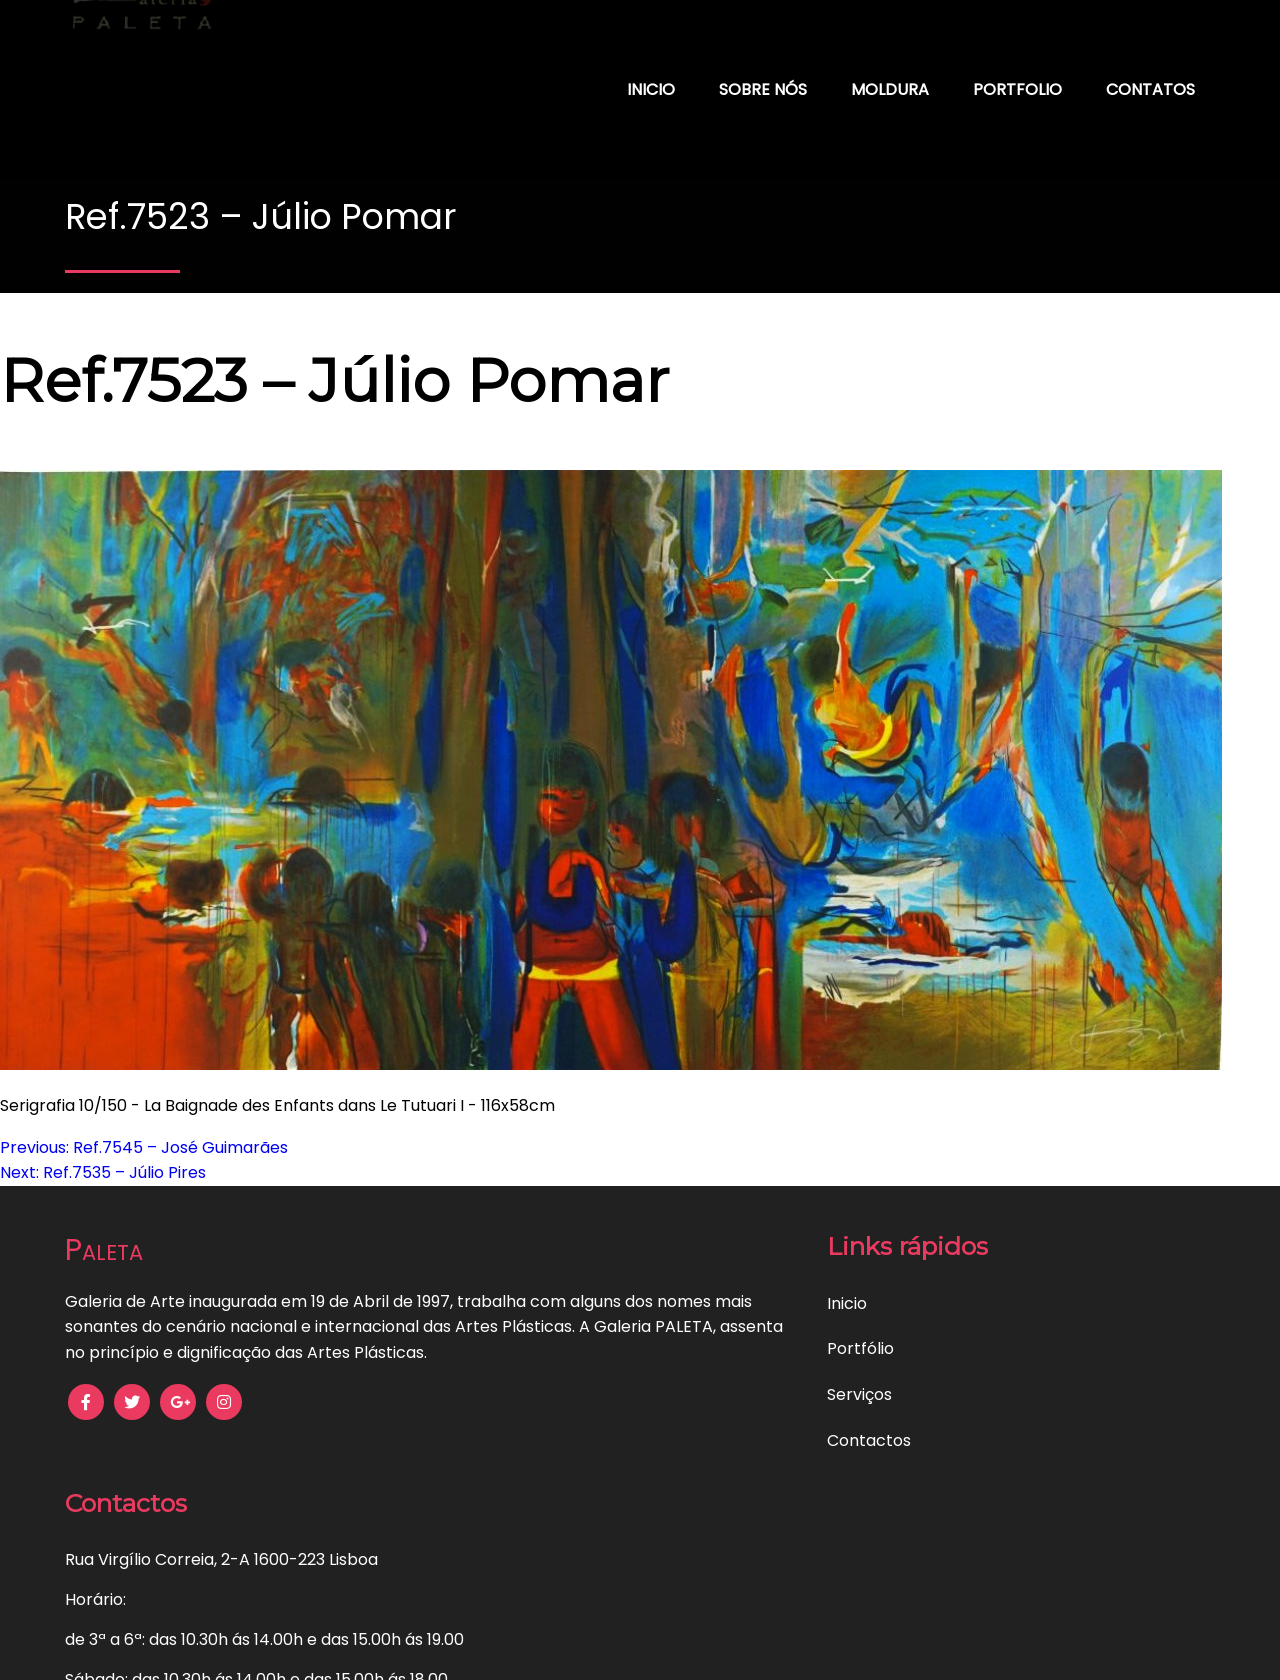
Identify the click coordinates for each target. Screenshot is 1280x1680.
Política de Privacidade (276, 1651)
